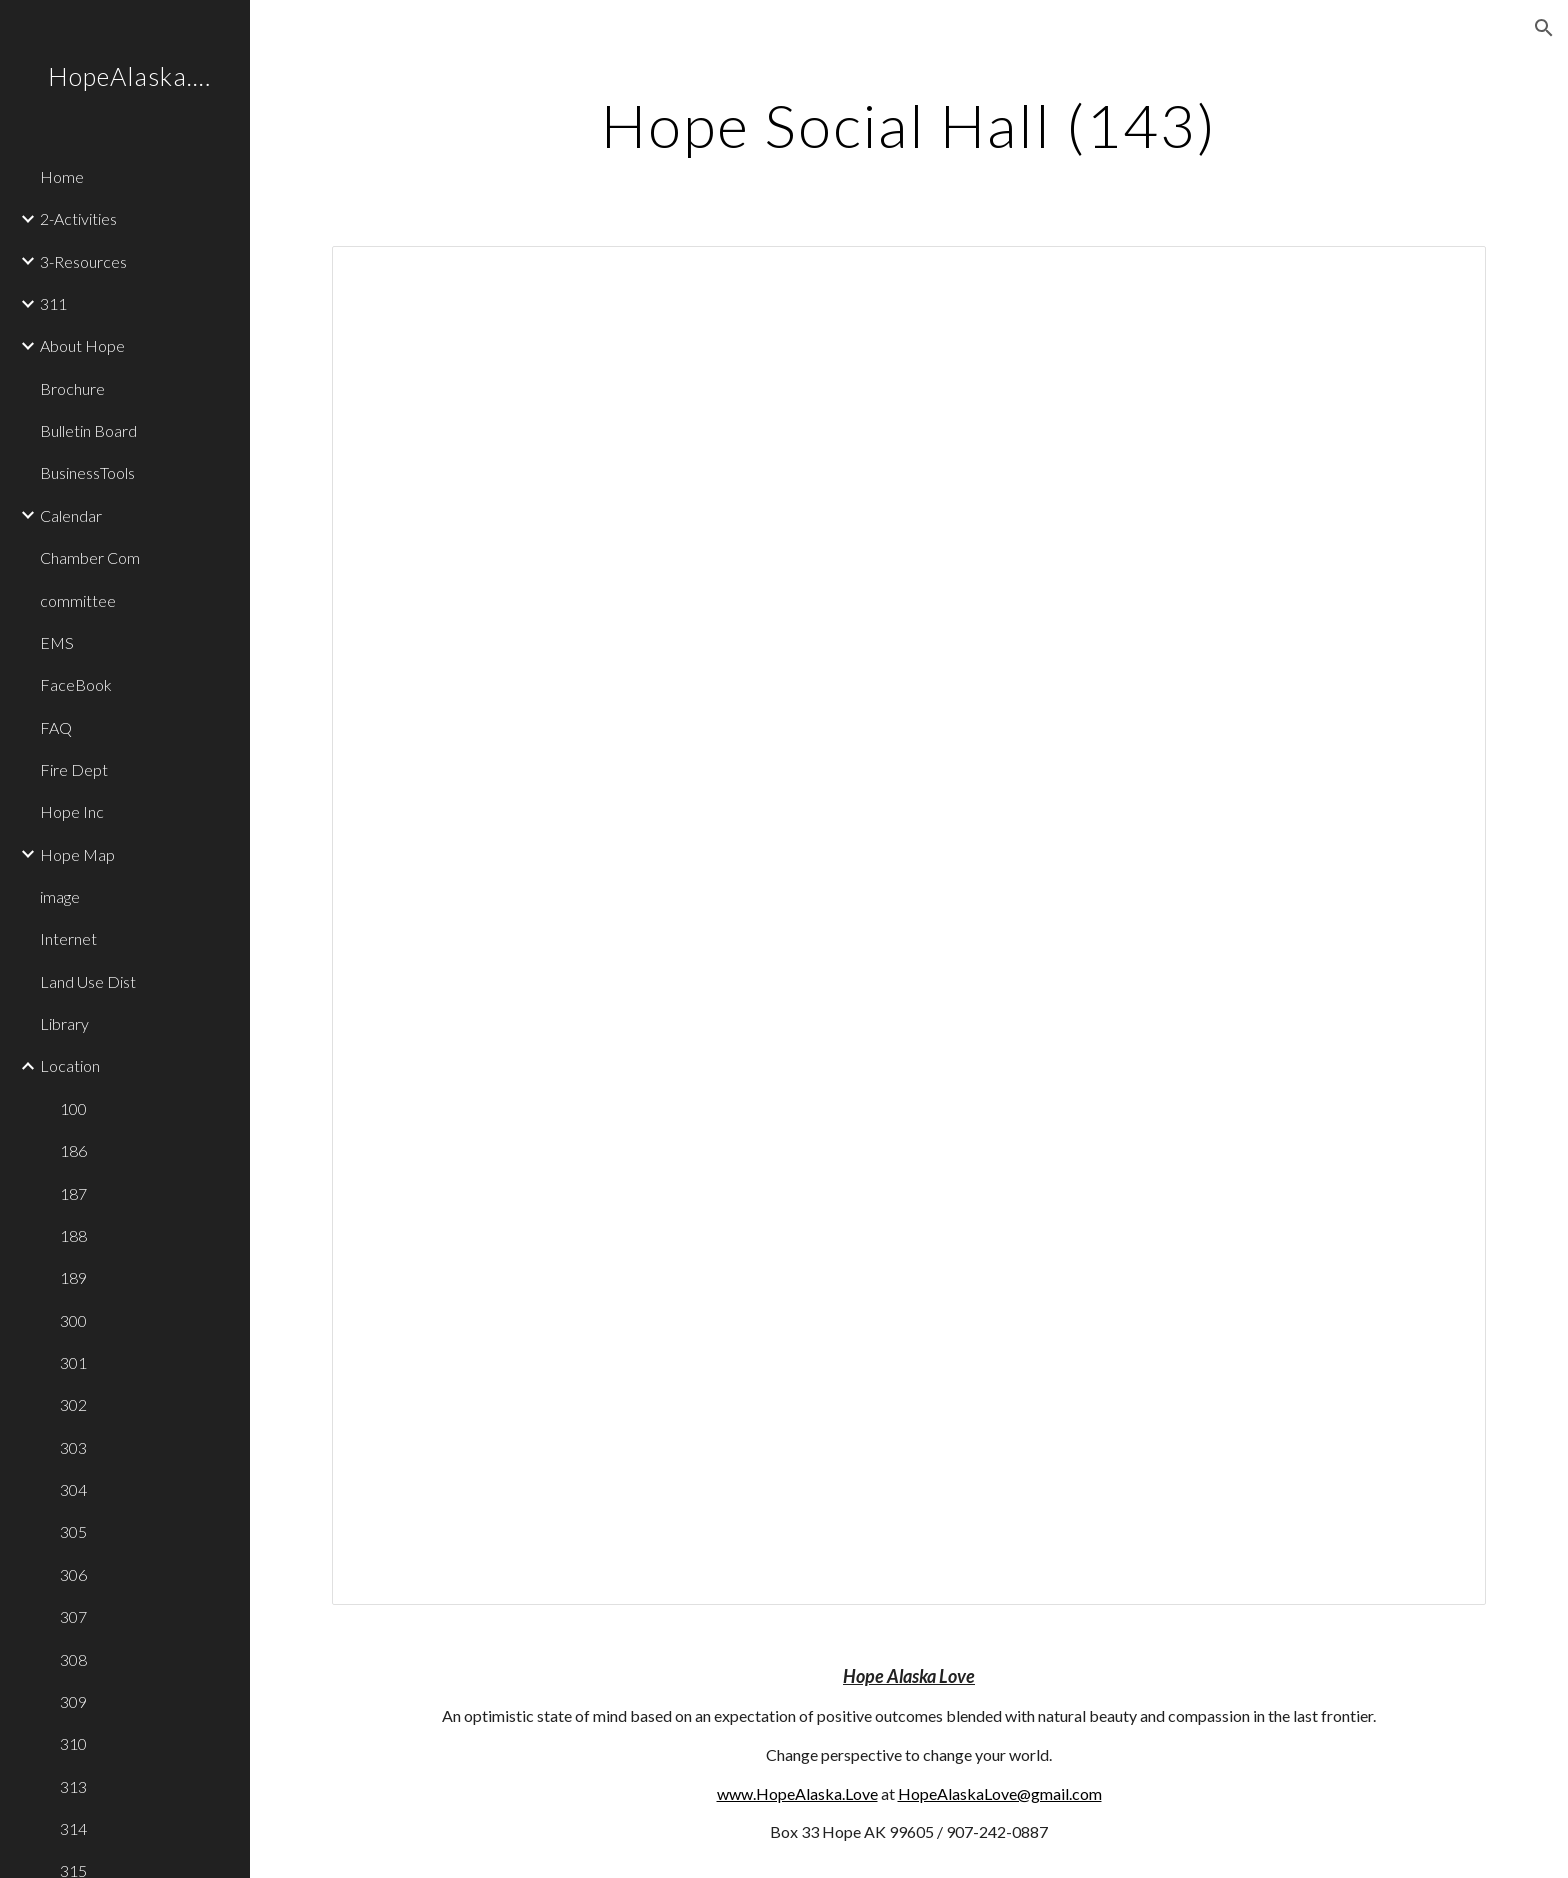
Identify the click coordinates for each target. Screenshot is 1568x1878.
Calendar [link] (71, 515)
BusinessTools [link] (87, 472)
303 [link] (73, 1447)
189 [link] (73, 1277)
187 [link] (73, 1193)
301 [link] (73, 1362)
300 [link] (73, 1320)
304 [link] (73, 1489)
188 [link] (73, 1235)
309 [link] (73, 1701)
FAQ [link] (56, 727)
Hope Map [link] (77, 854)
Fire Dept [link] (74, 769)
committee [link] (78, 600)
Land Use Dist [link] (88, 981)
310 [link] (73, 1743)
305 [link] (73, 1531)
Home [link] (62, 176)
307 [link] (73, 1616)
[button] (1544, 28)
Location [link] (70, 1065)
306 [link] (73, 1574)
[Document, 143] (909, 925)
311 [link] (53, 303)
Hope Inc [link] (72, 811)
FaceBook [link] (76, 684)
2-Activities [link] (78, 218)
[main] (909, 125)
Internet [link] (68, 938)
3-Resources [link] (83, 261)
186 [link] (73, 1150)
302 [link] (73, 1404)
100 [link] (73, 1108)
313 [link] (73, 1786)
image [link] (60, 896)
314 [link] (73, 1828)
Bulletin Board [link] (88, 430)
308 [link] (73, 1659)
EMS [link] (57, 642)
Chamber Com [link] (90, 557)
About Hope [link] (82, 345)
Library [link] (64, 1023)
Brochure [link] (72, 388)
